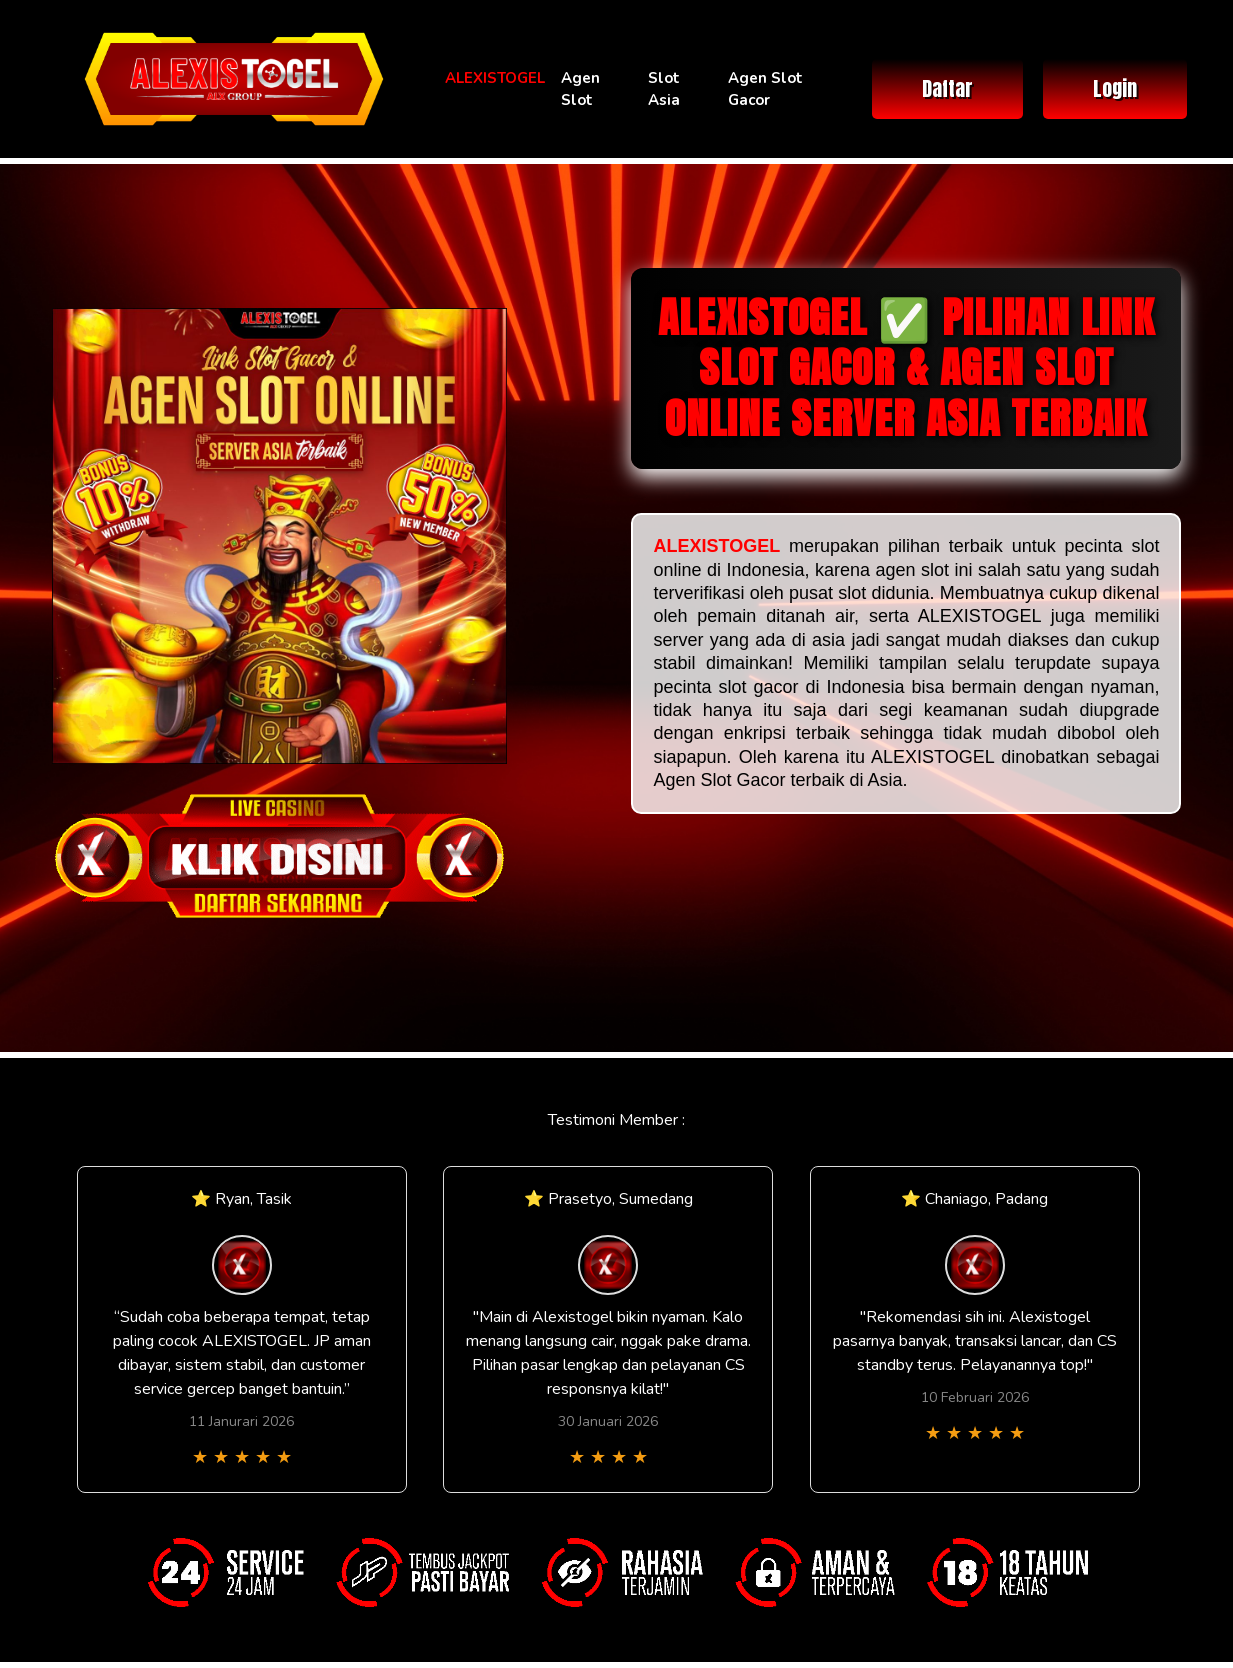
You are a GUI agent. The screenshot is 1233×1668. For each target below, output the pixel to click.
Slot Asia (664, 89)
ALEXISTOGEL (495, 78)
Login (1115, 88)
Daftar (947, 88)
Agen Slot (580, 89)
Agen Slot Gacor (765, 89)
